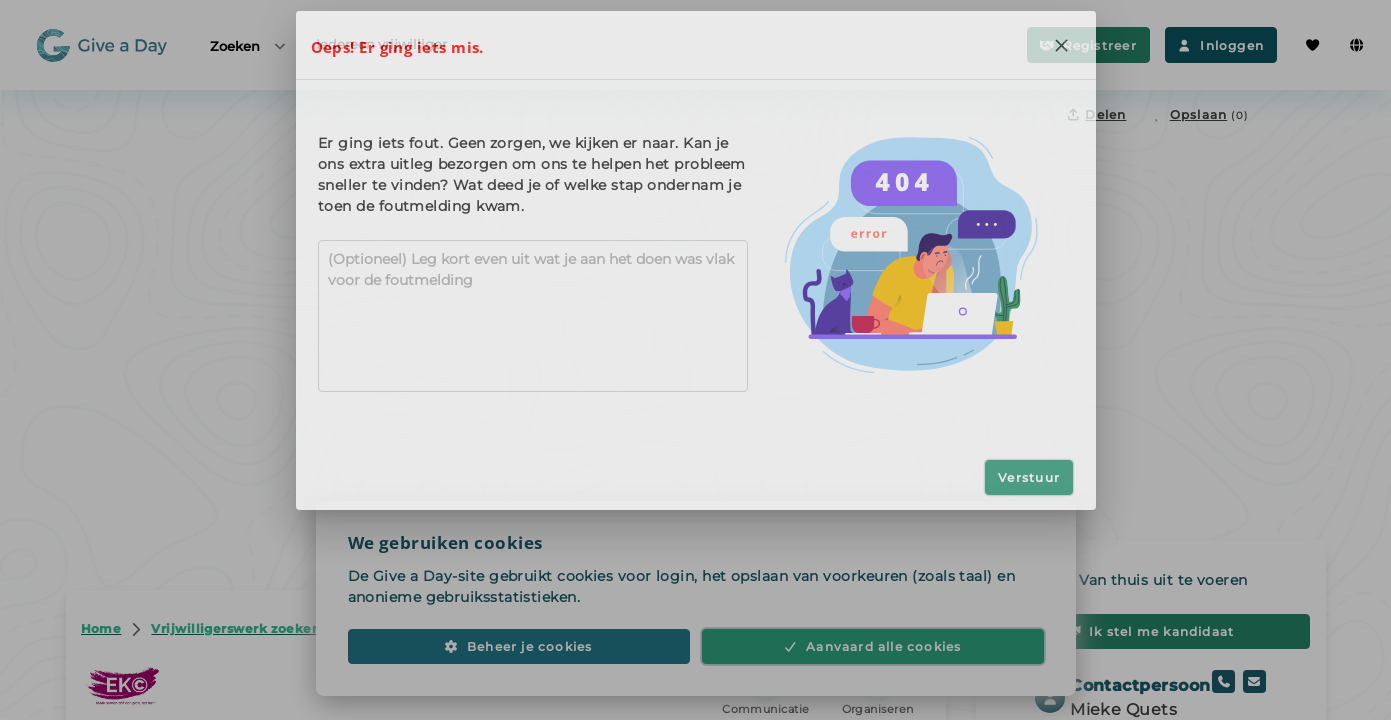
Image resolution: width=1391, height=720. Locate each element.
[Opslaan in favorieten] (1199, 114)
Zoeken (249, 45)
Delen (1097, 114)
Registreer (1088, 45)
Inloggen (1221, 45)
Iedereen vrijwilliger (381, 44)
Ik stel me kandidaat (1151, 631)
